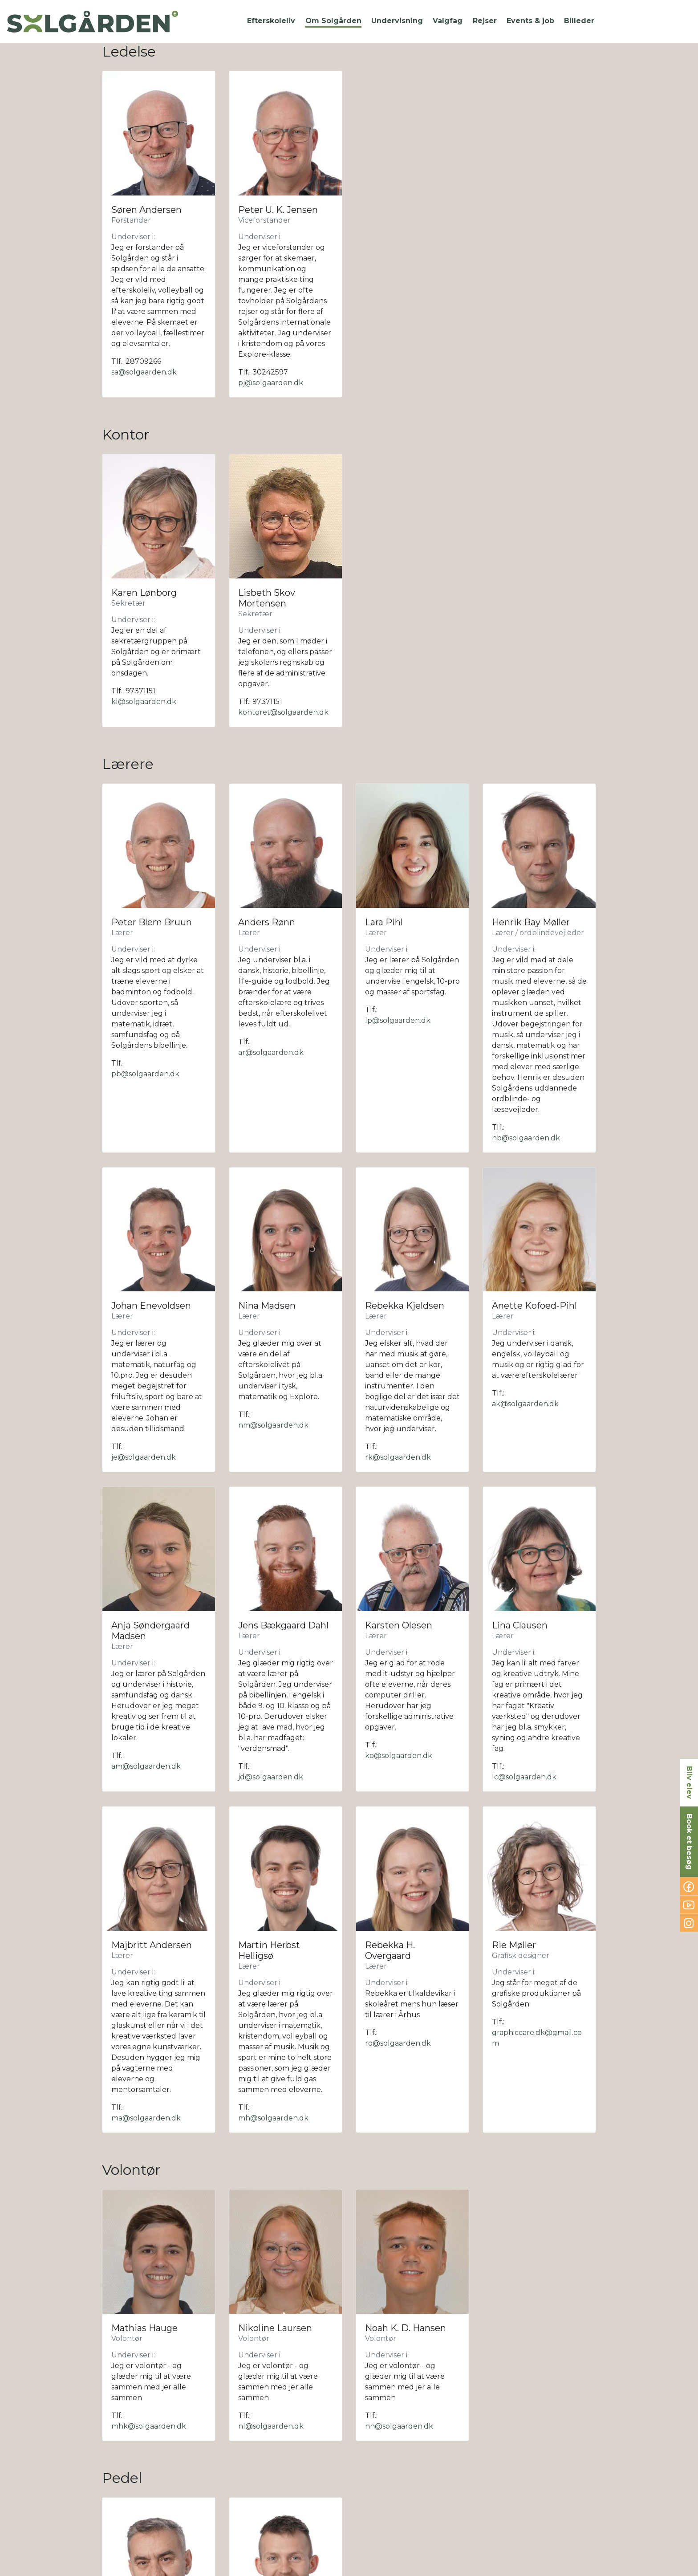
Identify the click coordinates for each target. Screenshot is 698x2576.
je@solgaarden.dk (143, 1457)
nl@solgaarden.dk (271, 2054)
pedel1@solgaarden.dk (152, 2249)
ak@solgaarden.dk (525, 1404)
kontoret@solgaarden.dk (283, 712)
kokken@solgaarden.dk (534, 2497)
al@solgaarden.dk (397, 2476)
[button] (271, 21)
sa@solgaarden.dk (144, 372)
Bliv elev (689, 1782)
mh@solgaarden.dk (273, 1870)
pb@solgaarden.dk (145, 1074)
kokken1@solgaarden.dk (155, 2508)
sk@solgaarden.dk (271, 2324)
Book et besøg (689, 1842)
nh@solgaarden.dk (399, 2064)
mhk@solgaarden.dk (148, 2054)
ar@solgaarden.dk (271, 1052)
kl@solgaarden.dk (143, 701)
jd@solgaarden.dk (270, 1653)
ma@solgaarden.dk (146, 1870)
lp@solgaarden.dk (397, 1020)
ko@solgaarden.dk (398, 1632)
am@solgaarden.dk (146, 1642)
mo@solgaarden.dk (273, 2519)
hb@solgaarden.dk (526, 1138)
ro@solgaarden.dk (398, 1795)
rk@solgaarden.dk (398, 1457)
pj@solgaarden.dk (270, 382)
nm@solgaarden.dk (273, 1425)
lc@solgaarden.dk (524, 1653)
